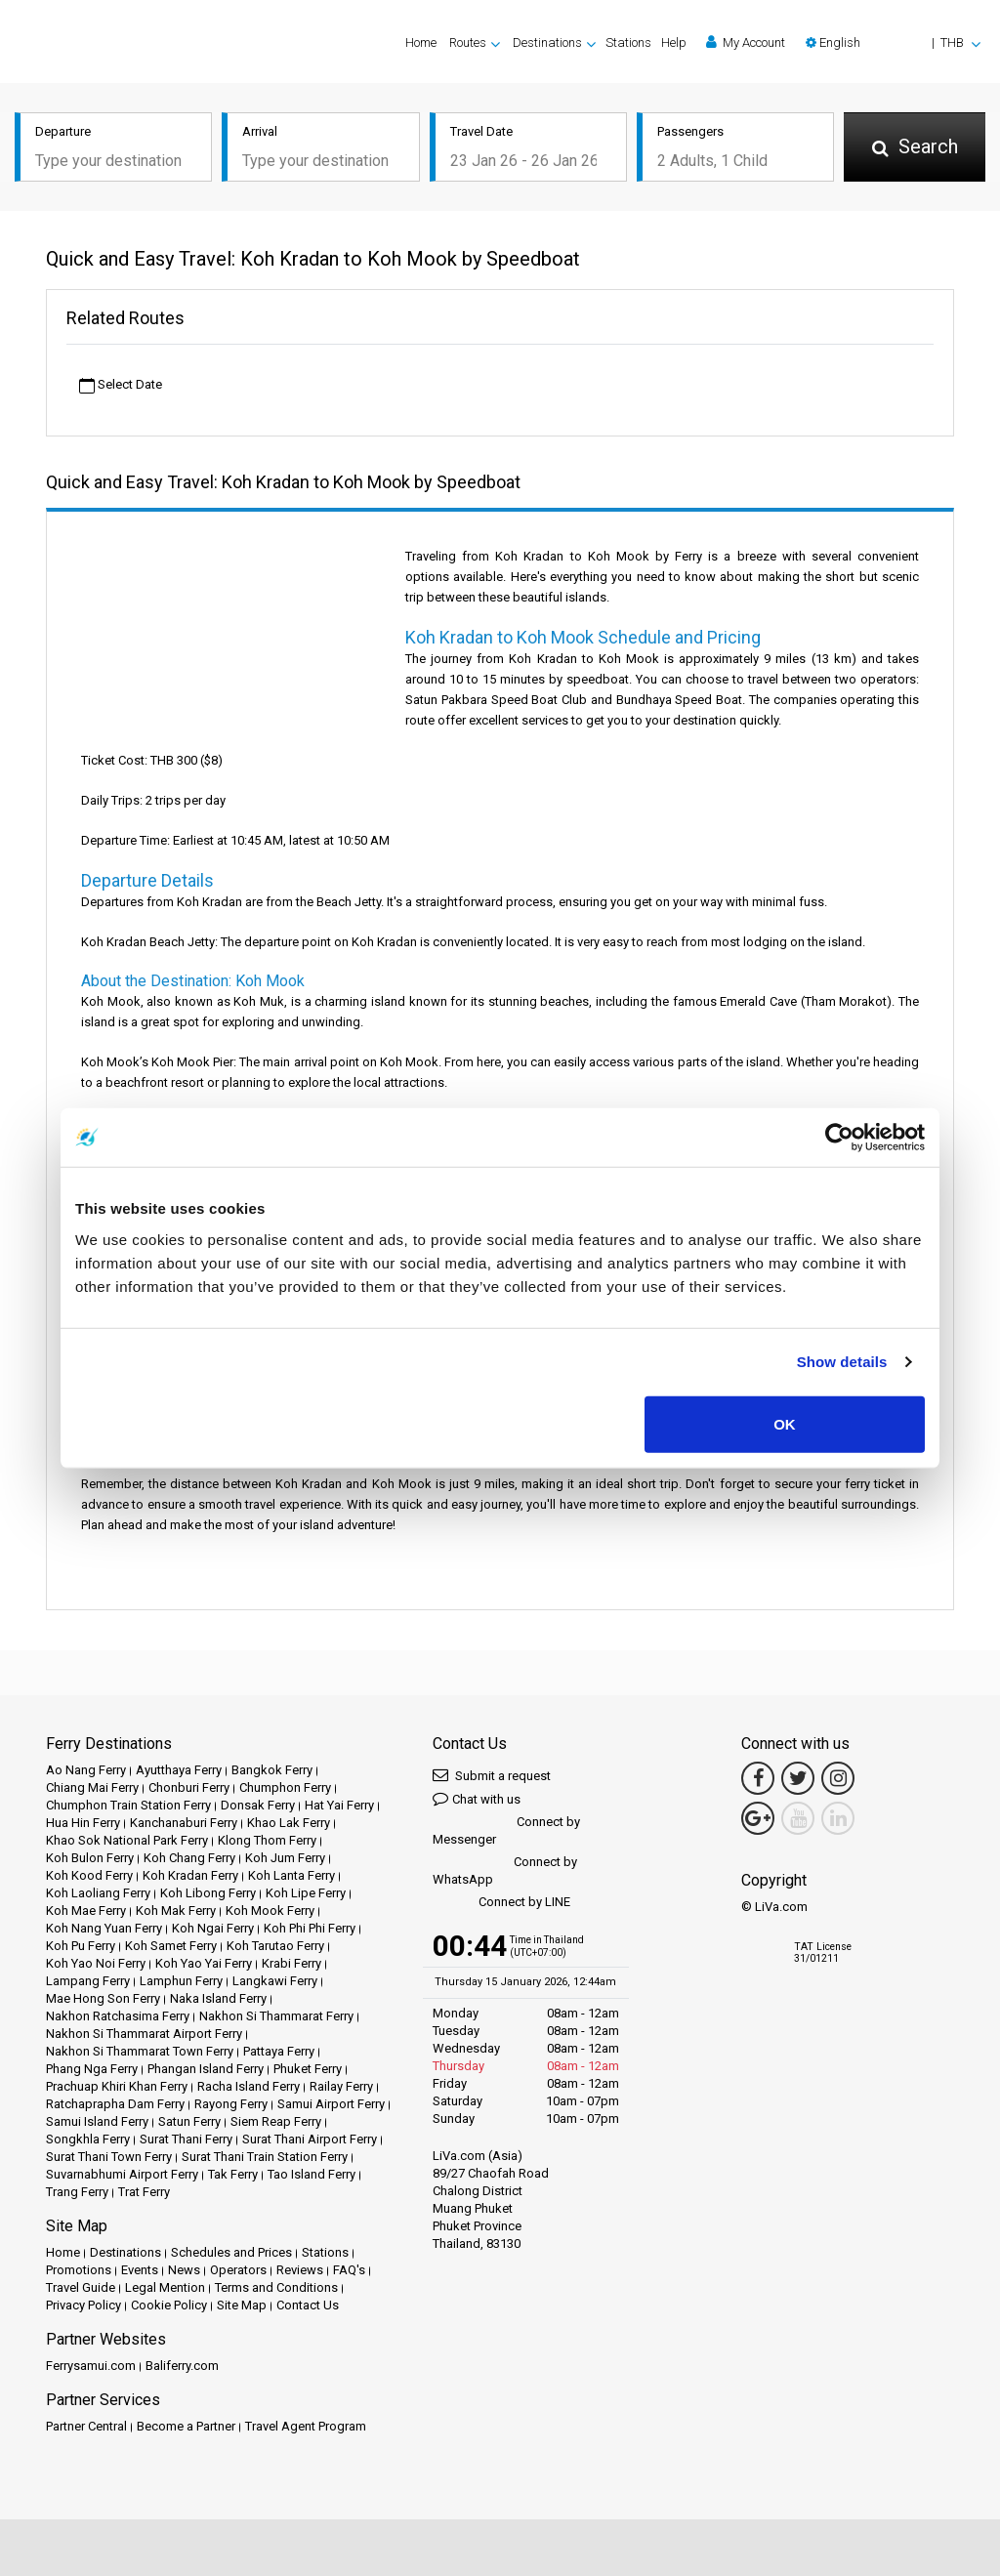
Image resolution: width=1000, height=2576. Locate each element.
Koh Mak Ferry (176, 1910)
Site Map (242, 2305)
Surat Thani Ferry (186, 2139)
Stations (628, 42)
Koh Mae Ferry (86, 1910)
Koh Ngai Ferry (213, 1928)
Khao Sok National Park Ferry (127, 1840)
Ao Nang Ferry (86, 1770)
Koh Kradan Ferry (190, 1875)
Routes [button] (467, 42)
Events (139, 2270)
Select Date (120, 385)
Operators (238, 2270)
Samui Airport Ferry (331, 2104)
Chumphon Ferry (285, 1787)
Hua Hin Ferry (83, 1822)
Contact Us (307, 2305)
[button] (893, 42)
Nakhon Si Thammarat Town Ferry (139, 2051)
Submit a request (492, 1774)
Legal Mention (165, 2287)
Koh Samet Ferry (171, 1945)
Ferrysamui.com (91, 2365)
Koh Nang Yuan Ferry (104, 1928)
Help (674, 42)
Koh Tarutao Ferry (275, 1945)
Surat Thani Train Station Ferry (265, 2156)
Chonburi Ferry (188, 1787)
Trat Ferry (144, 2191)
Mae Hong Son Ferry (103, 1998)
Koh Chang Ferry (189, 1857)
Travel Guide (80, 2287)
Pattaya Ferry (278, 2051)
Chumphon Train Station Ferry (128, 1805)
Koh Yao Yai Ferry (203, 1963)
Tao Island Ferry (311, 2174)
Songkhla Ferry (88, 2139)
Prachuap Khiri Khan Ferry (117, 2086)
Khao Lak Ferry (288, 1822)
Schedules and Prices (231, 2252)
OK (784, 1423)
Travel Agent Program (305, 2426)
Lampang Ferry (88, 1981)
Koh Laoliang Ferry (98, 1893)
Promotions (78, 2270)
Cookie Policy (169, 2305)
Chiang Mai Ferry (92, 1787)
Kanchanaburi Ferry (183, 1822)
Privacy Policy (83, 2305)
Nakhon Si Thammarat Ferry (276, 2016)
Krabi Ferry (291, 1963)
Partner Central (86, 2426)
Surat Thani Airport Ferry (309, 2139)
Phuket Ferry (307, 2068)
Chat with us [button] (477, 1798)
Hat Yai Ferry (339, 1805)
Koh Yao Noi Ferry (96, 1963)
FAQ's (349, 2270)
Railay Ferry (341, 2086)
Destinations (125, 2252)
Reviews (299, 2270)
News (184, 2270)
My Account (745, 42)
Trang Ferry (77, 2191)
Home (421, 42)
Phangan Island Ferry (205, 2068)
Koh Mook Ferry (270, 1910)
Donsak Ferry (258, 1805)
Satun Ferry (189, 2121)
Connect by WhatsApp (505, 1870)
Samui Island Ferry (97, 2121)
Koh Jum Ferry (285, 1857)
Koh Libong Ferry (208, 1893)
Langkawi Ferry (274, 1981)
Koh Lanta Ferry (291, 1875)
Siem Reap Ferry (275, 2121)
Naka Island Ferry (218, 1998)
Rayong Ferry (231, 2104)
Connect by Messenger (506, 1830)
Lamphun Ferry (181, 1981)
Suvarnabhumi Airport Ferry (122, 2174)
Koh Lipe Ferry (306, 1893)
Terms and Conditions (276, 2287)
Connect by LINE (501, 1902)
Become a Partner (186, 2426)
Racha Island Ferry (248, 2086)
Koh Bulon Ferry (90, 1857)
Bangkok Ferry (271, 1770)
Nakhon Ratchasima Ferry (117, 2016)
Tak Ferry (233, 2174)
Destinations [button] (547, 42)
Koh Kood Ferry (89, 1875)
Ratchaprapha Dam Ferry (115, 2104)
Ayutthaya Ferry (179, 1770)
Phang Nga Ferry (92, 2068)
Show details (842, 1361)
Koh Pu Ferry (80, 1945)
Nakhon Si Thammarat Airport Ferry (144, 2033)
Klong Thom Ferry (267, 1840)
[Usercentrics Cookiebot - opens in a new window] (839, 1137)
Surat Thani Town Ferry (109, 2156)
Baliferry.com (182, 2365)
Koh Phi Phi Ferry (309, 1928)
